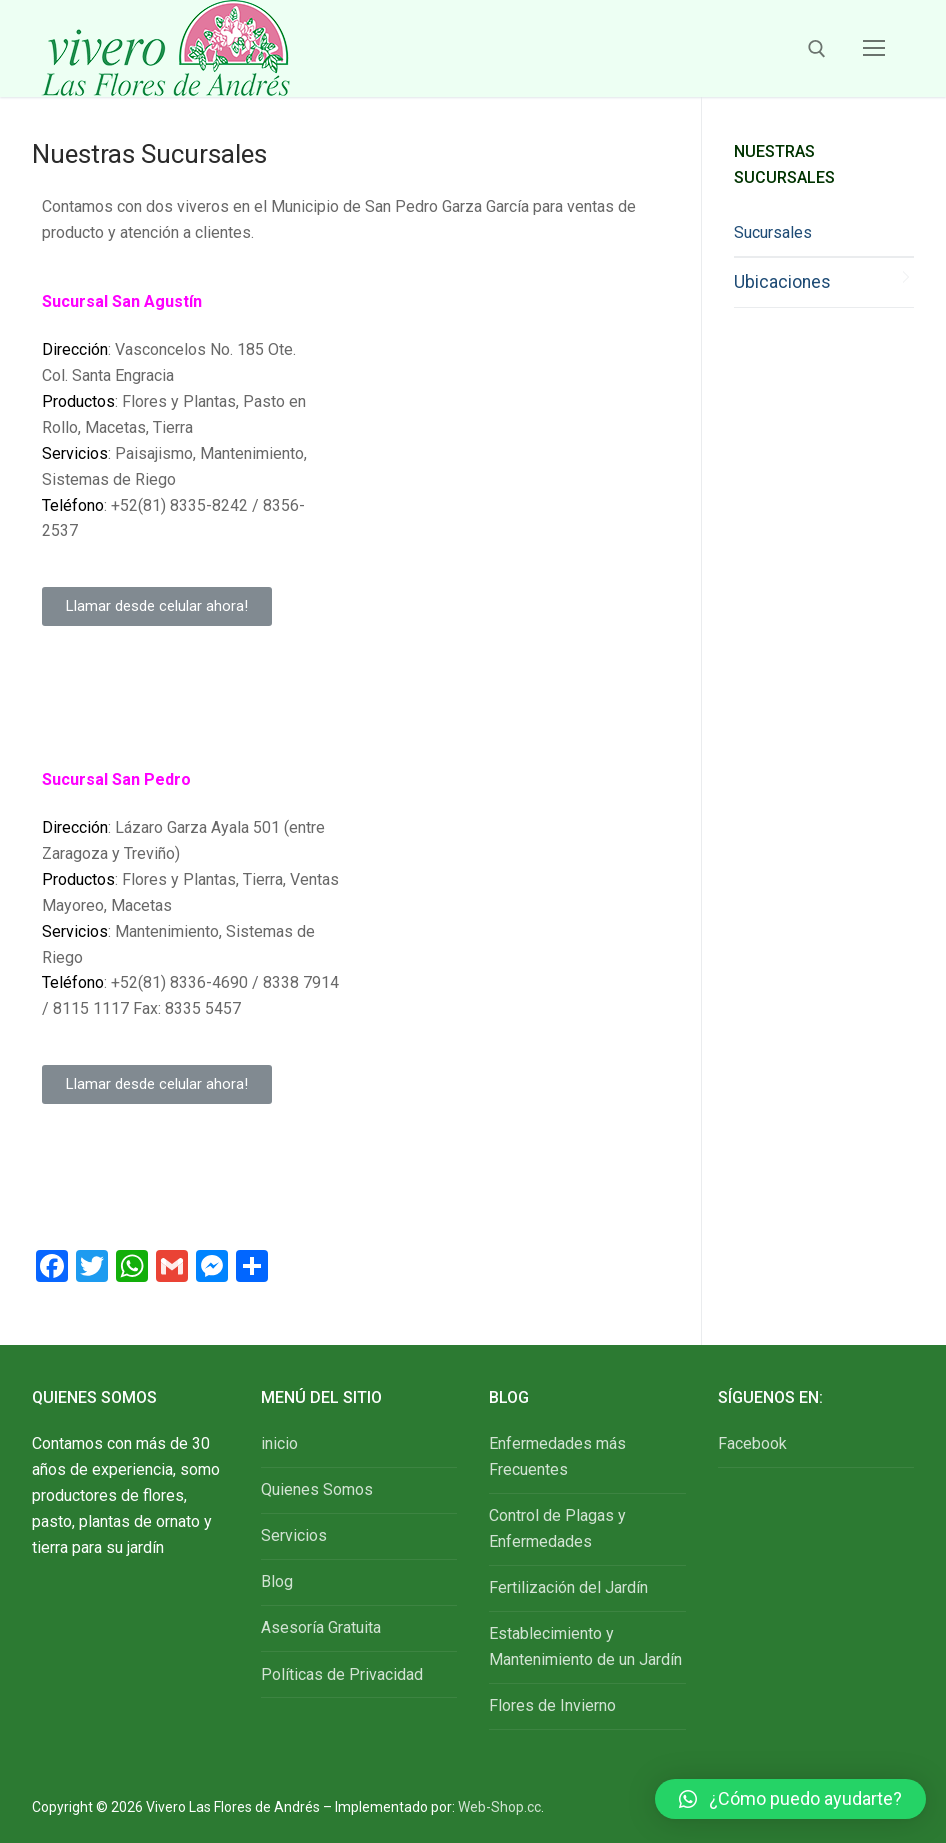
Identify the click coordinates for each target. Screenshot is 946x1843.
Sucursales (773, 232)
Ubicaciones (782, 282)
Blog (277, 1581)
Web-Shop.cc (499, 1807)
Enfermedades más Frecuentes (557, 1456)
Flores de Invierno (552, 1705)
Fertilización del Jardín (568, 1587)
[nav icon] (874, 49)
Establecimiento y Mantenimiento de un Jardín (585, 1646)
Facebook (752, 1443)
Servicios (294, 1535)
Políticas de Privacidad (342, 1674)
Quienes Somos (317, 1489)
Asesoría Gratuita (321, 1627)
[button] (157, 606)
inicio (279, 1443)
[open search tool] (817, 49)
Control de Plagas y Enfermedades (557, 1528)
